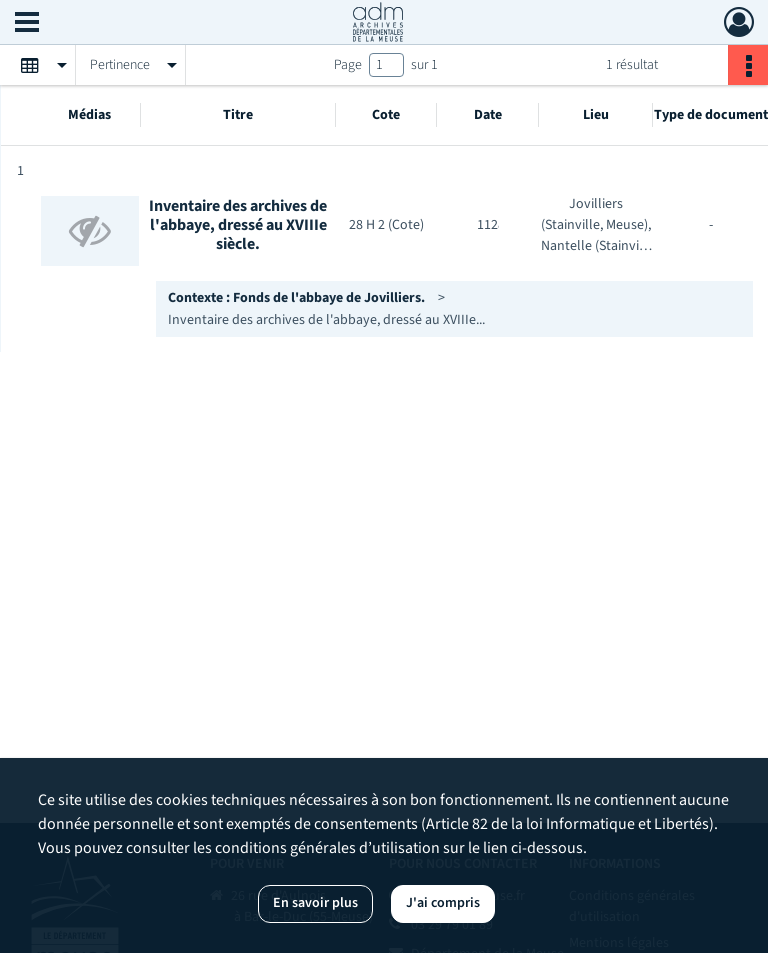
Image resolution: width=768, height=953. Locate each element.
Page (348, 65)
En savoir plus (315, 903)
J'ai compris (443, 903)
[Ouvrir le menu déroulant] (27, 24)
